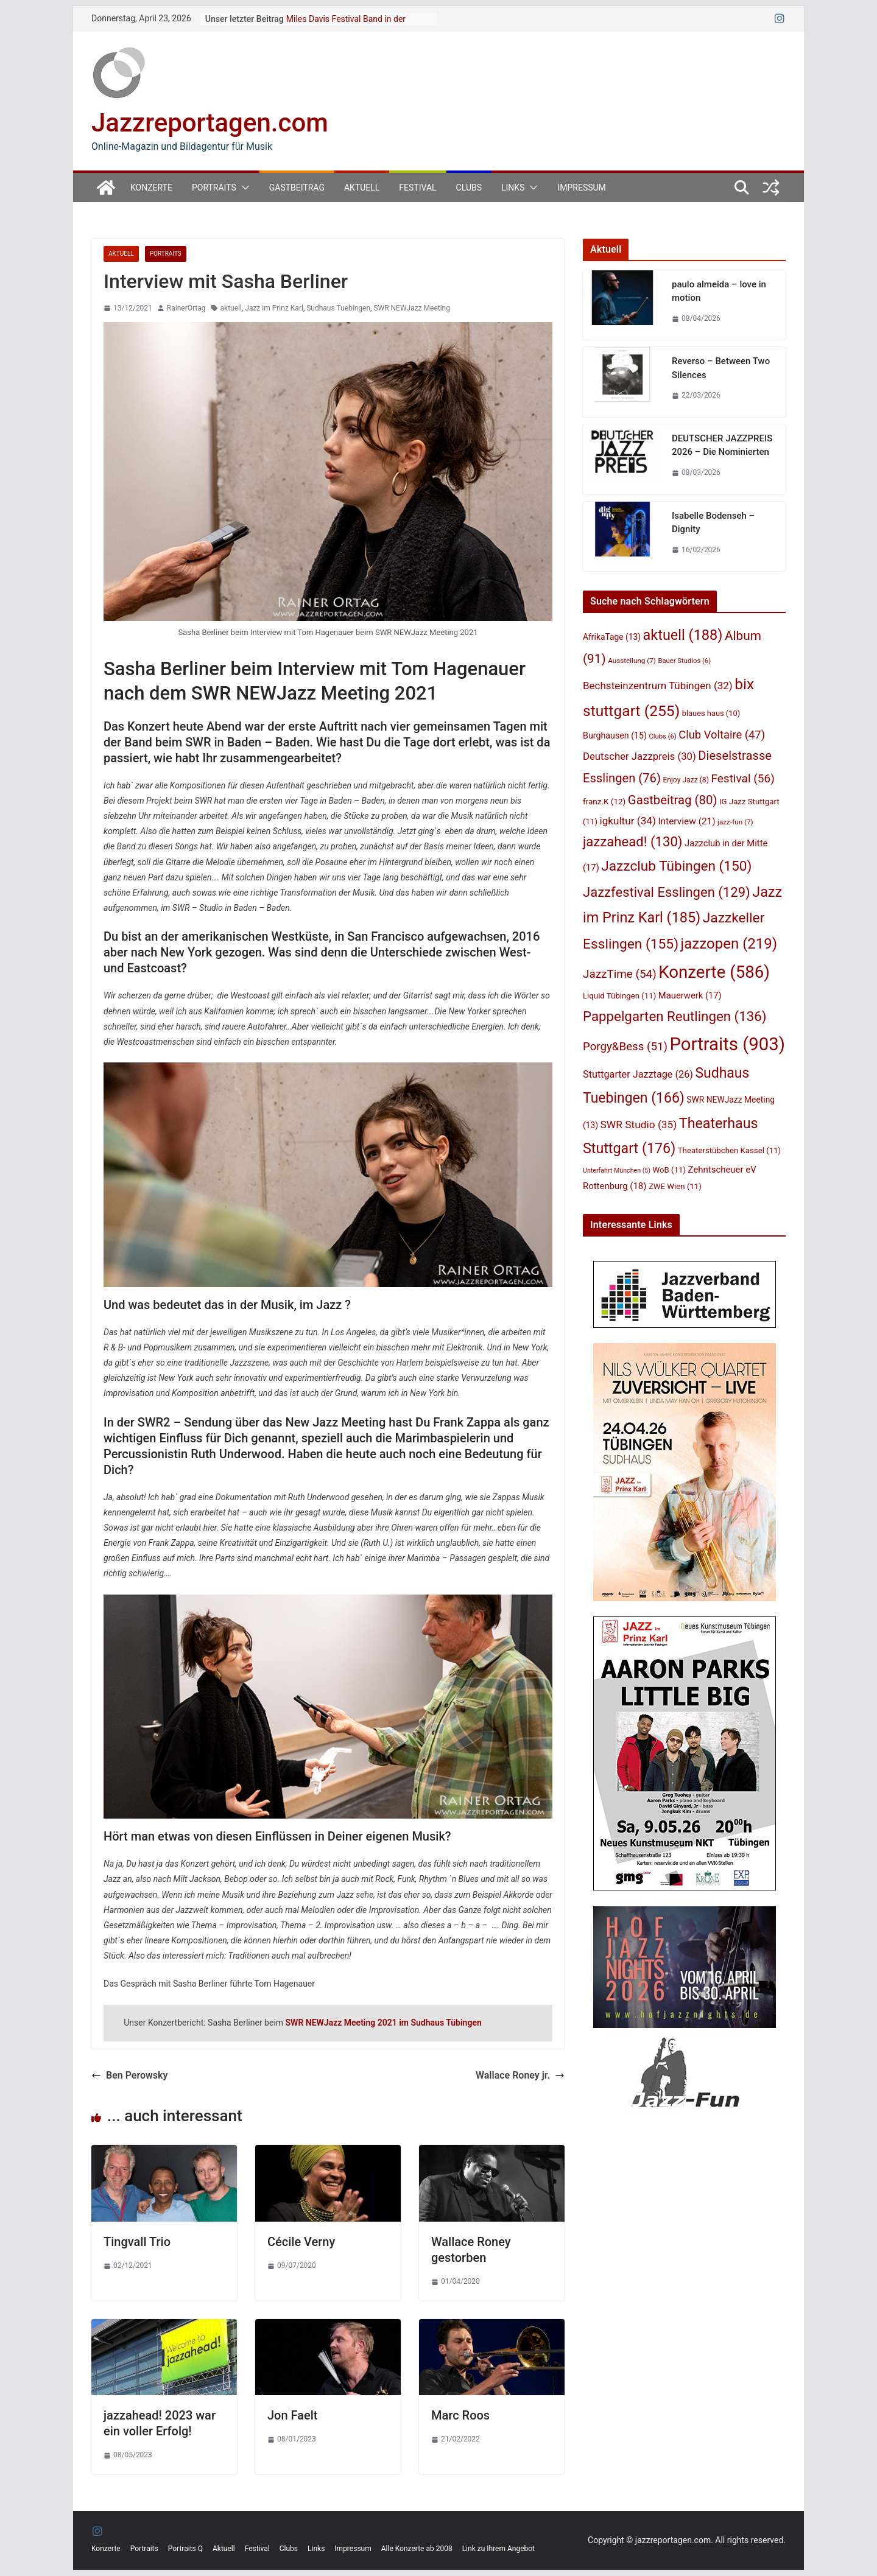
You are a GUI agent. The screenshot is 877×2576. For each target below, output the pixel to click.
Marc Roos (460, 2415)
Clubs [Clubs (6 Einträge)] (663, 736)
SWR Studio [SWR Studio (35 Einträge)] (639, 1124)
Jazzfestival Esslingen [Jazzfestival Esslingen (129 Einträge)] (666, 892)
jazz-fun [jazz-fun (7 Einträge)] (735, 822)
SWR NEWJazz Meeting (411, 308)
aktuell (231, 308)
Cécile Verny (301, 2241)
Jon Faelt (292, 2415)
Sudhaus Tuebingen (338, 308)
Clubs (469, 187)
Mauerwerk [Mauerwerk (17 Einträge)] (690, 995)
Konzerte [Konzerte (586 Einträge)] (714, 972)
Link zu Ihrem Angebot (498, 2548)
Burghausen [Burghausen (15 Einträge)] (615, 735)
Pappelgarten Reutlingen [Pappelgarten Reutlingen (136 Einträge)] (675, 1016)
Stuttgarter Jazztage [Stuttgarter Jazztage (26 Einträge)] (638, 1074)
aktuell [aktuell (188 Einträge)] (683, 635)
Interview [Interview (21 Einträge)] (686, 821)
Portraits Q (185, 2548)
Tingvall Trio (137, 2241)
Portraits (214, 187)
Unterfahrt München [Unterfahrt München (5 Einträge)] (616, 1170)
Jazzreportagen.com (209, 123)
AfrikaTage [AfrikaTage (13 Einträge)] (612, 637)
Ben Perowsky (129, 2075)
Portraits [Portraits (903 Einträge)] (726, 1044)
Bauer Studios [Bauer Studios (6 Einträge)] (684, 661)
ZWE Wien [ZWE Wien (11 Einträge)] (675, 1186)
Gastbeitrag (297, 187)
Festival (417, 187)
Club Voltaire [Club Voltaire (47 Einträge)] (721, 734)
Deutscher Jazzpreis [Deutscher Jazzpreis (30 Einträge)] (639, 756)
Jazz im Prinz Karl (274, 308)
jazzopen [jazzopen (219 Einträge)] (729, 943)
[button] (243, 187)
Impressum (581, 187)
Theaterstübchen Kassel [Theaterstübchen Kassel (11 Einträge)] (729, 1150)
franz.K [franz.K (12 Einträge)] (604, 801)
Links (512, 187)
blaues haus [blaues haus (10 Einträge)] (711, 713)
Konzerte (151, 187)
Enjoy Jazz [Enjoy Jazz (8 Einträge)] (685, 780)
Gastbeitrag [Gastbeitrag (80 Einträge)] (672, 800)
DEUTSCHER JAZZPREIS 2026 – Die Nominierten (722, 445)
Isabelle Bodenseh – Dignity (713, 522)
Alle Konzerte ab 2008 (417, 2548)
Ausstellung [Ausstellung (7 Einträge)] (632, 660)
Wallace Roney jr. (520, 2075)
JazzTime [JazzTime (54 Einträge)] (620, 974)
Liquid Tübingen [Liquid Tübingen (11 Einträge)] (619, 995)
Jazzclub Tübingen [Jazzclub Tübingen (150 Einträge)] (676, 866)
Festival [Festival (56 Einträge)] (743, 778)
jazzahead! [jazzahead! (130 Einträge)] (633, 841)
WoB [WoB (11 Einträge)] (669, 1169)
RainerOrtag (186, 308)
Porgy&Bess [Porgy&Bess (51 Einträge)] (625, 1046)
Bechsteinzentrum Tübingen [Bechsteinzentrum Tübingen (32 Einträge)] (658, 685)
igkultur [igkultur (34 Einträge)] (627, 821)
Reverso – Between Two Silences (721, 368)
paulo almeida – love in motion (719, 291)
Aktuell (361, 187)
